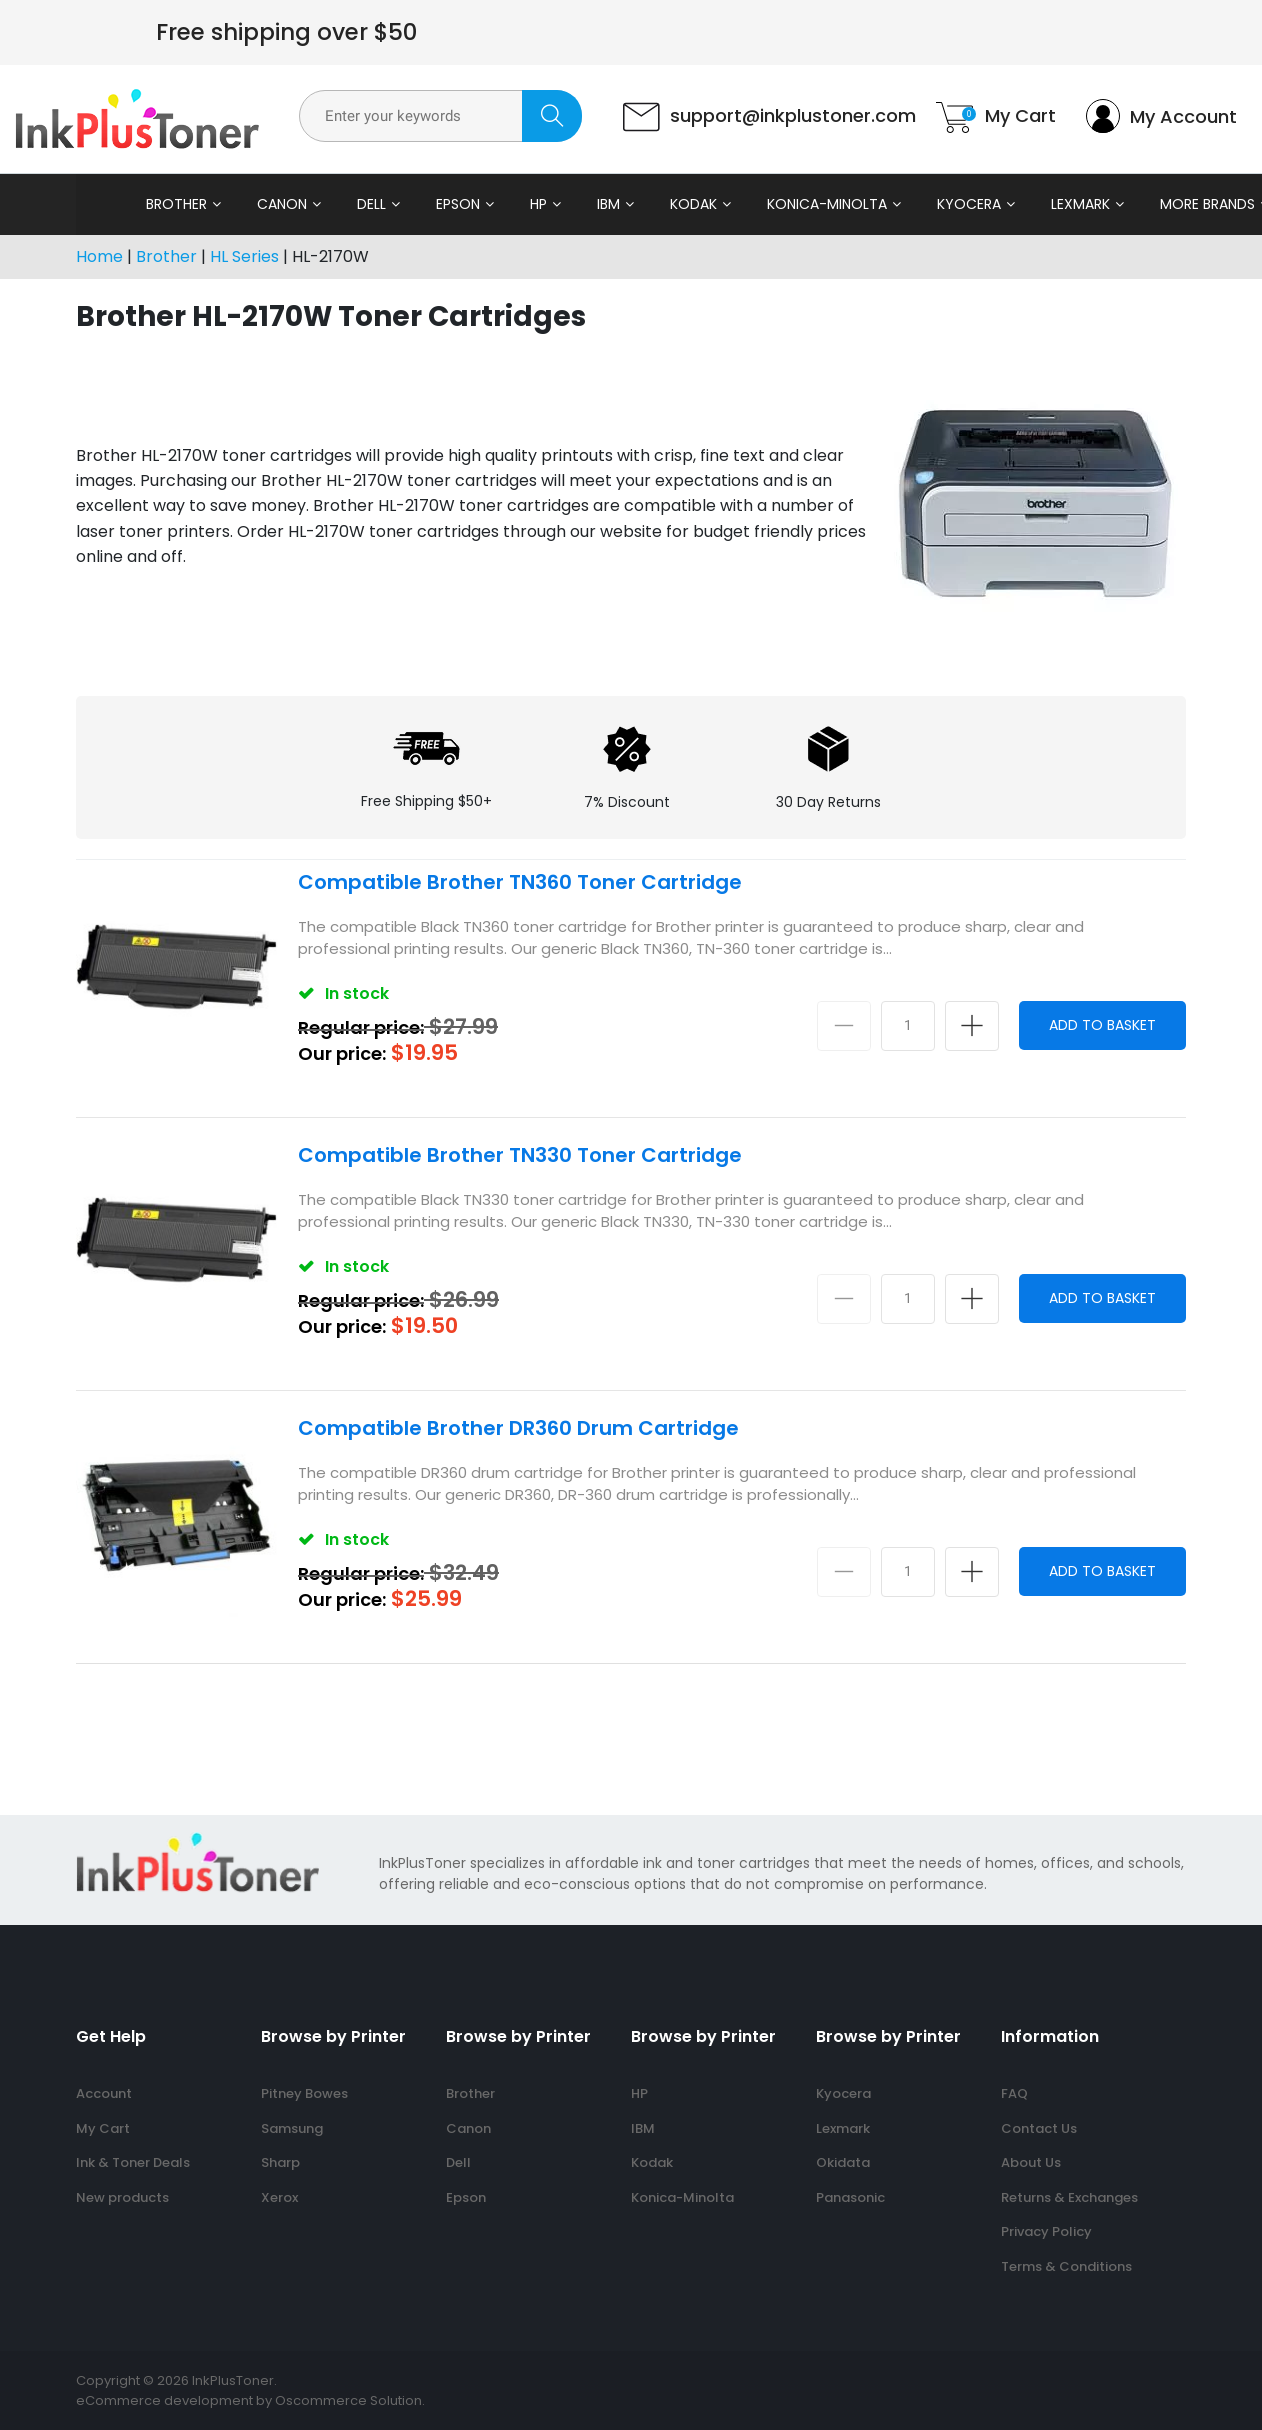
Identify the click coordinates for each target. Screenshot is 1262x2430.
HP (486, 204)
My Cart (103, 2128)
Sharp (280, 2162)
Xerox (279, 2197)
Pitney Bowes (304, 2093)
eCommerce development (164, 2400)
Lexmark (1028, 204)
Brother (124, 204)
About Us (1031, 2162)
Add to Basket (1102, 1025)
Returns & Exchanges (1069, 2197)
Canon (230, 204)
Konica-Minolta (775, 204)
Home (99, 256)
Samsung (292, 2128)
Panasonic (850, 2197)
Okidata (843, 2162)
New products (122, 2197)
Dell (319, 204)
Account (104, 2093)
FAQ (1014, 2093)
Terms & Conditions (1066, 2266)
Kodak (641, 204)
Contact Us (1039, 2128)
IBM (556, 204)
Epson (406, 204)
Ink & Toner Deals (133, 2162)
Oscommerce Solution (348, 2400)
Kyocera (917, 204)
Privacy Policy (1046, 2231)
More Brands (1155, 204)
